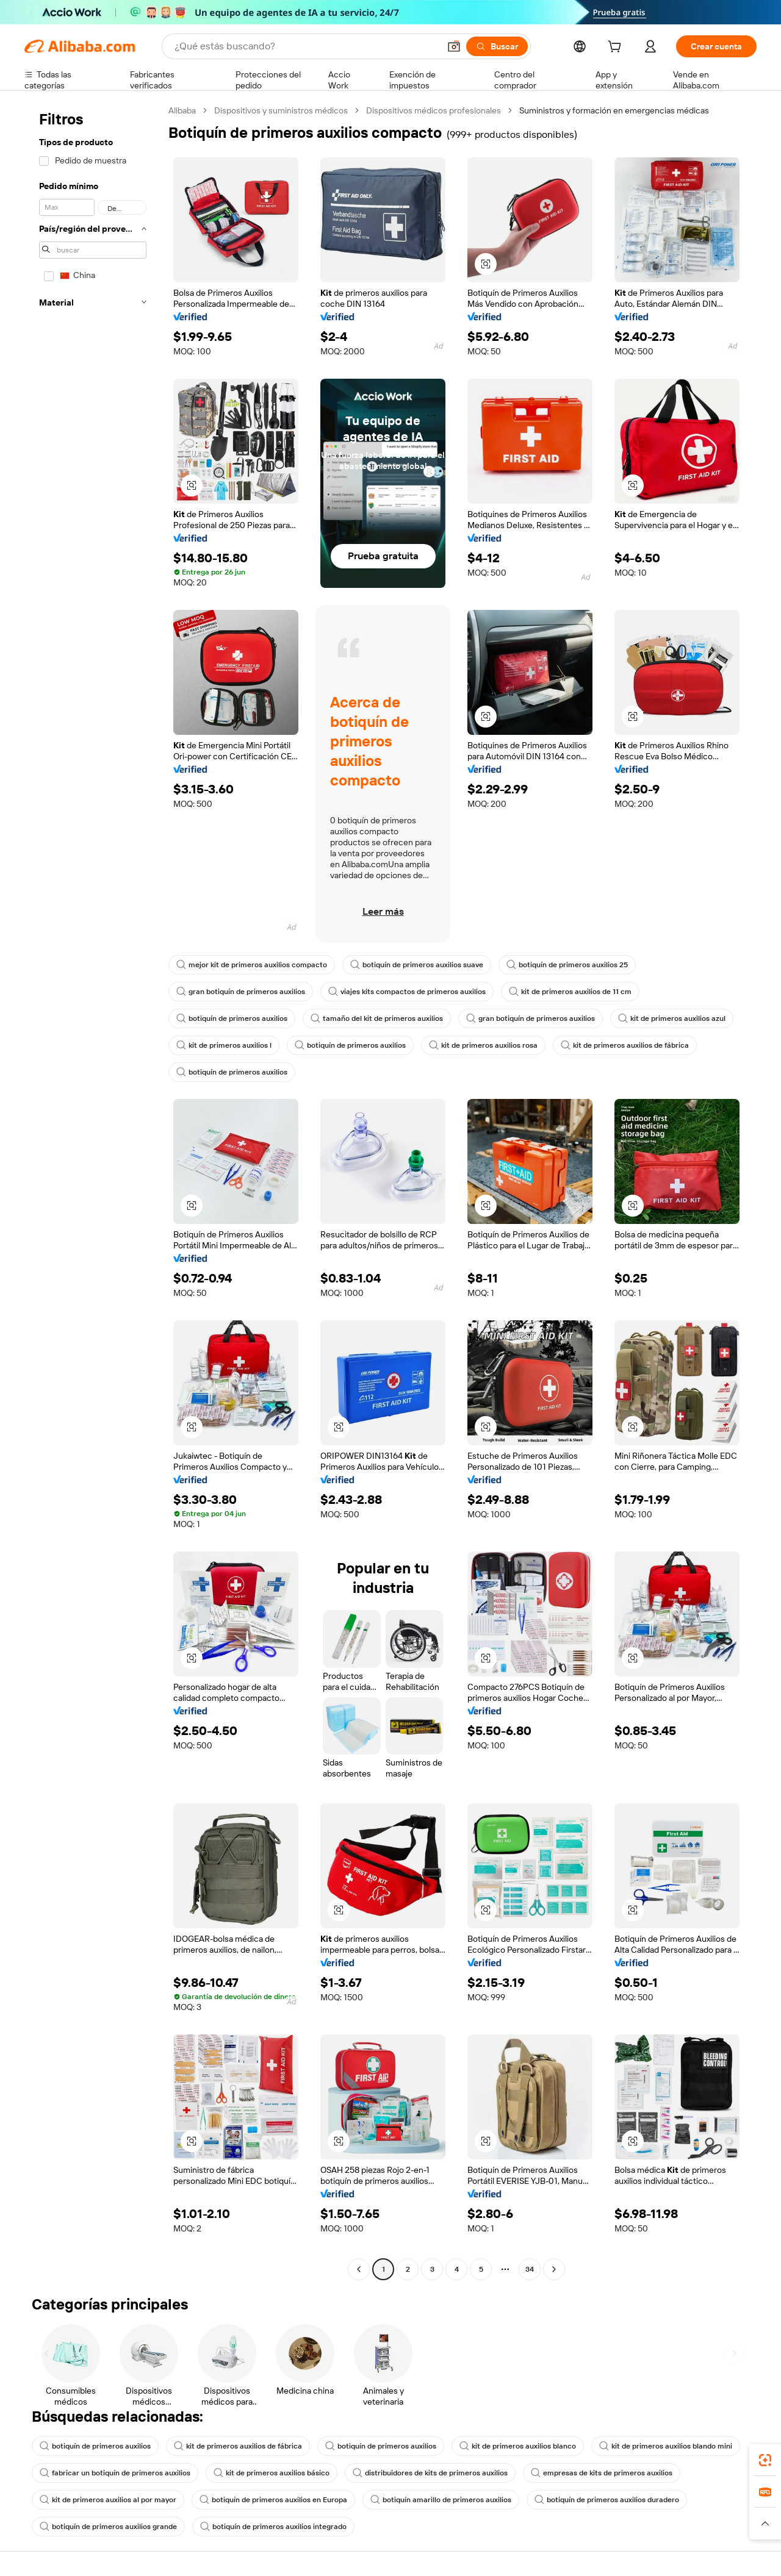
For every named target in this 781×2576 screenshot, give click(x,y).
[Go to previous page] (359, 2269)
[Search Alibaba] (306, 46)
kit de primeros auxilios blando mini (665, 2446)
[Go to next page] (554, 2269)
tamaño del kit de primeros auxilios (377, 1018)
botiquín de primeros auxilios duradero (606, 2500)
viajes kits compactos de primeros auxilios (407, 991)
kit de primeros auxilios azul (671, 1018)
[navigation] (93, 1191)
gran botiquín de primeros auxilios (240, 991)
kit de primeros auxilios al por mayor (108, 2500)
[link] (765, 2460)
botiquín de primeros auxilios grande (108, 2526)
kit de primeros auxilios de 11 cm (570, 991)
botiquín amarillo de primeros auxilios (440, 2500)
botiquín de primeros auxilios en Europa (273, 2500)
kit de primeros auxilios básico (271, 2473)
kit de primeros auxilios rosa (483, 1045)
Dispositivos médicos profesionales (433, 110)
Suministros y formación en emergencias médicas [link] (614, 110)
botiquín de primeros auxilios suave (416, 965)
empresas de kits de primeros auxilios (601, 2473)
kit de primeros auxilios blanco (517, 2446)
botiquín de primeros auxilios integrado (273, 2526)
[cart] (617, 48)
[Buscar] (497, 46)
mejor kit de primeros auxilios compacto (251, 965)
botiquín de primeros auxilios (231, 1018)
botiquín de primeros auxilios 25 (567, 965)
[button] (454, 46)
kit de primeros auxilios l (224, 1045)
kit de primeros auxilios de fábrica (625, 1045)
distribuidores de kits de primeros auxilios (430, 2473)
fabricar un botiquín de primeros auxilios (115, 2473)
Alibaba (182, 110)
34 (529, 2269)
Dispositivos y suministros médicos (281, 110)
